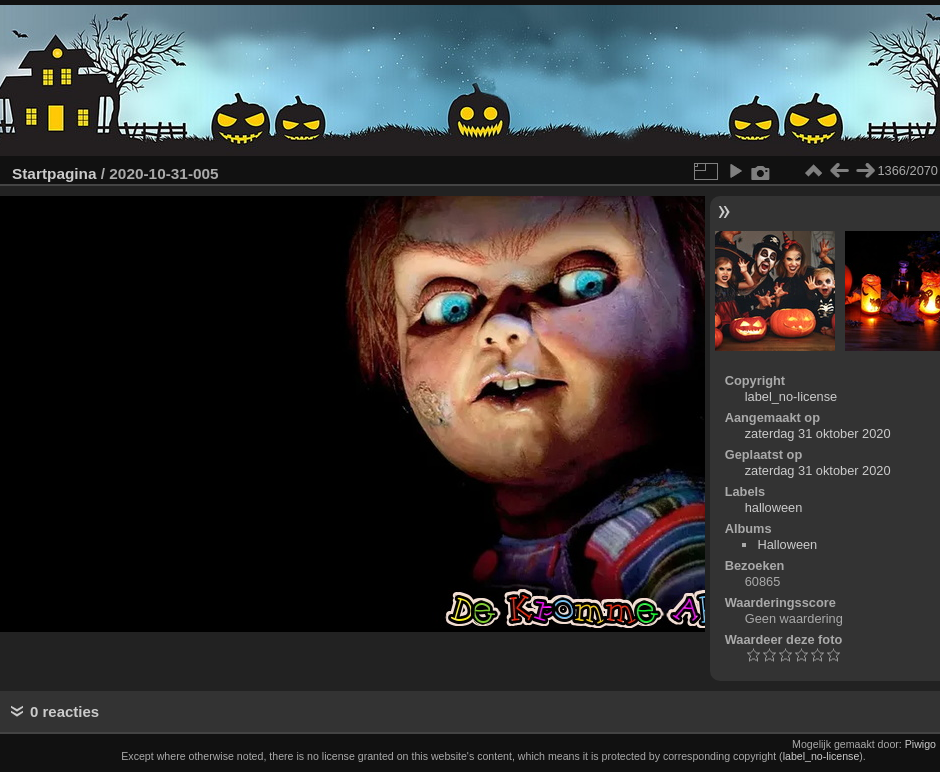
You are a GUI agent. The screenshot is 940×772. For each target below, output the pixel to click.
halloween (774, 507)
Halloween (787, 544)
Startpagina (54, 173)
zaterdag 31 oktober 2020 (818, 433)
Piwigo (920, 744)
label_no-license (791, 396)
